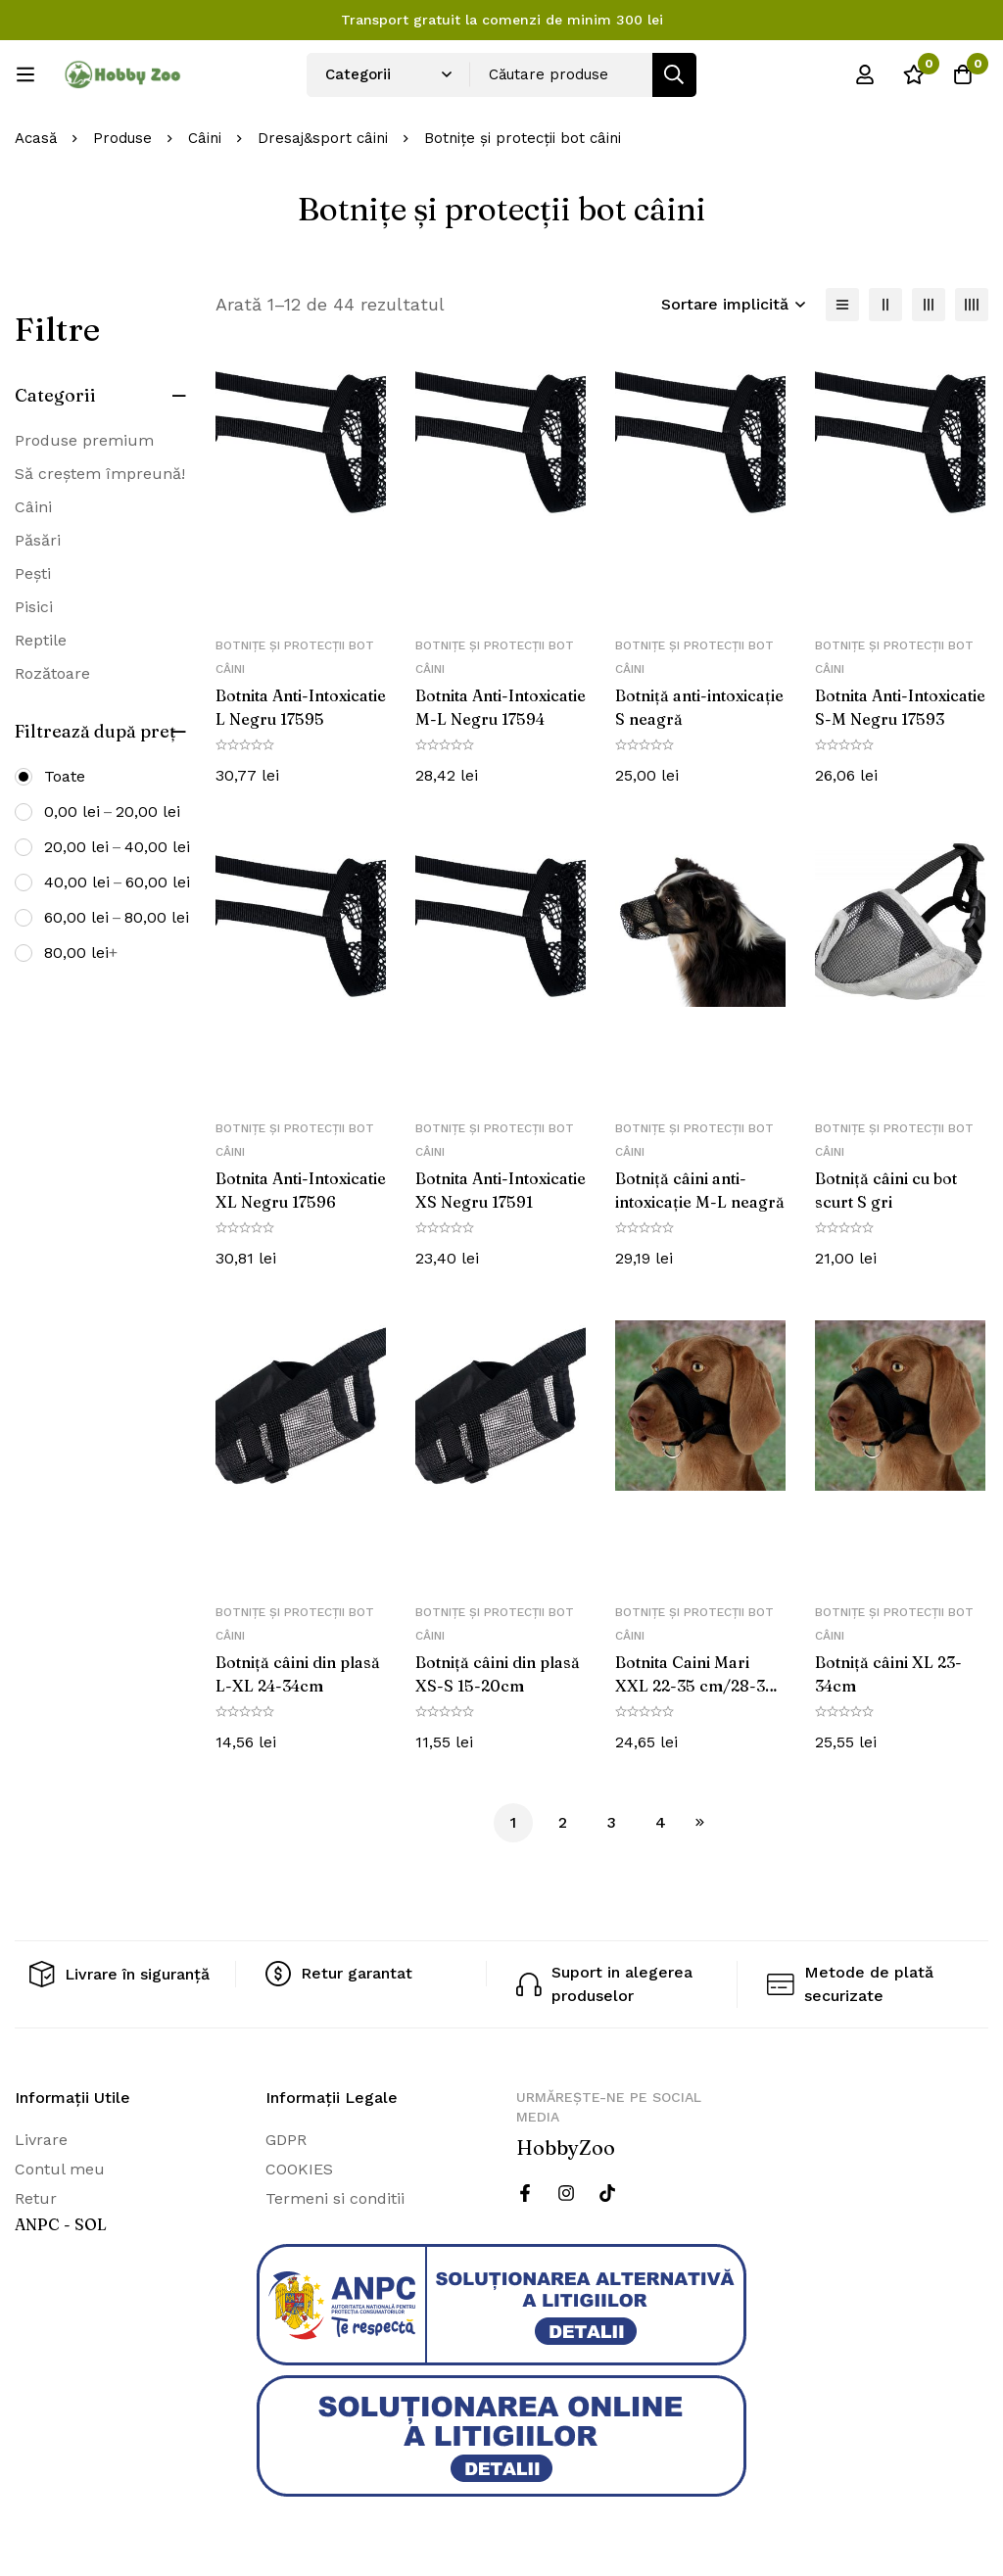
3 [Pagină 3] (611, 1822)
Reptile (41, 640)
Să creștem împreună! (100, 473)
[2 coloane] (885, 304)
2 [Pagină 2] (562, 1822)
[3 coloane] (928, 304)
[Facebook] (525, 2192)
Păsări (38, 540)
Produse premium (84, 440)
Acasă (36, 138)
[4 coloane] (971, 304)
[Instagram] (566, 2192)
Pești (33, 573)
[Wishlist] (913, 74)
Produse (122, 138)
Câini (204, 138)
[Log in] (864, 74)
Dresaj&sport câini (323, 138)
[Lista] (842, 304)
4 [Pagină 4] (660, 1822)
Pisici (34, 606)
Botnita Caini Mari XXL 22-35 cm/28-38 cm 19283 (695, 1685)
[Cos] (962, 74)
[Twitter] (607, 2192)
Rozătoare (52, 673)
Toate (64, 776)
